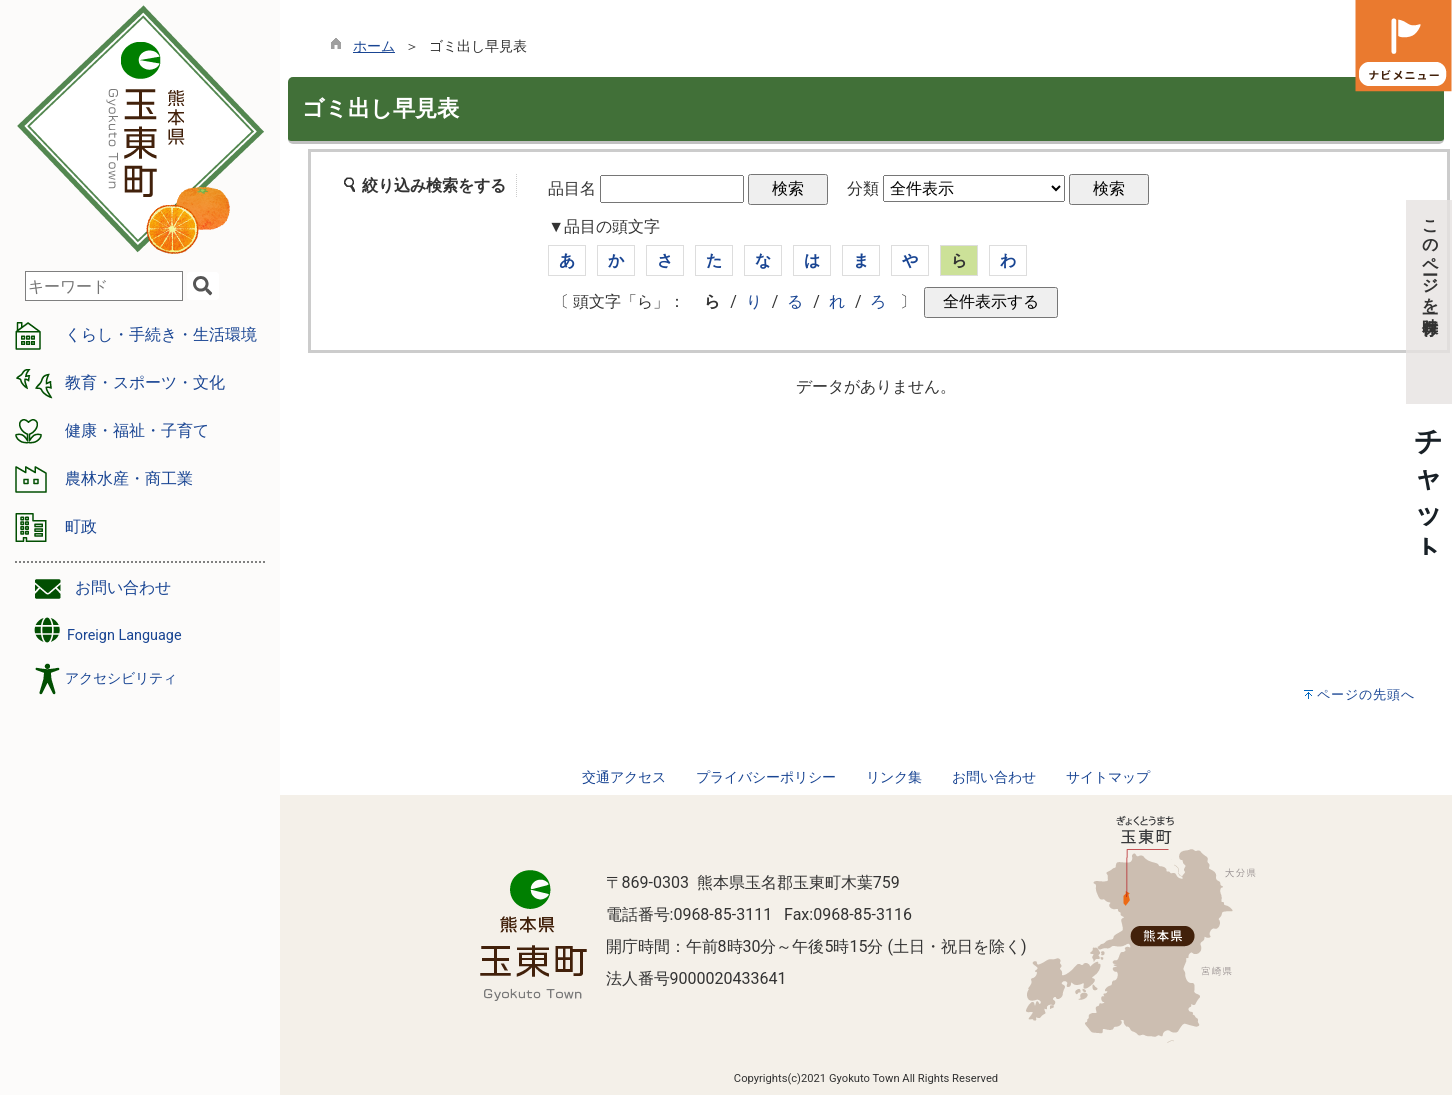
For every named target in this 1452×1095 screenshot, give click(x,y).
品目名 (572, 188)
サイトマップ (1108, 777)
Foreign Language (106, 630)
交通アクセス (624, 777)
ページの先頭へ (1366, 694)
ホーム (374, 46)
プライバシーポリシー (766, 777)
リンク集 (894, 777)
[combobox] (104, 286)
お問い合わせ (123, 587)
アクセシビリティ (121, 678)
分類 (863, 188)
